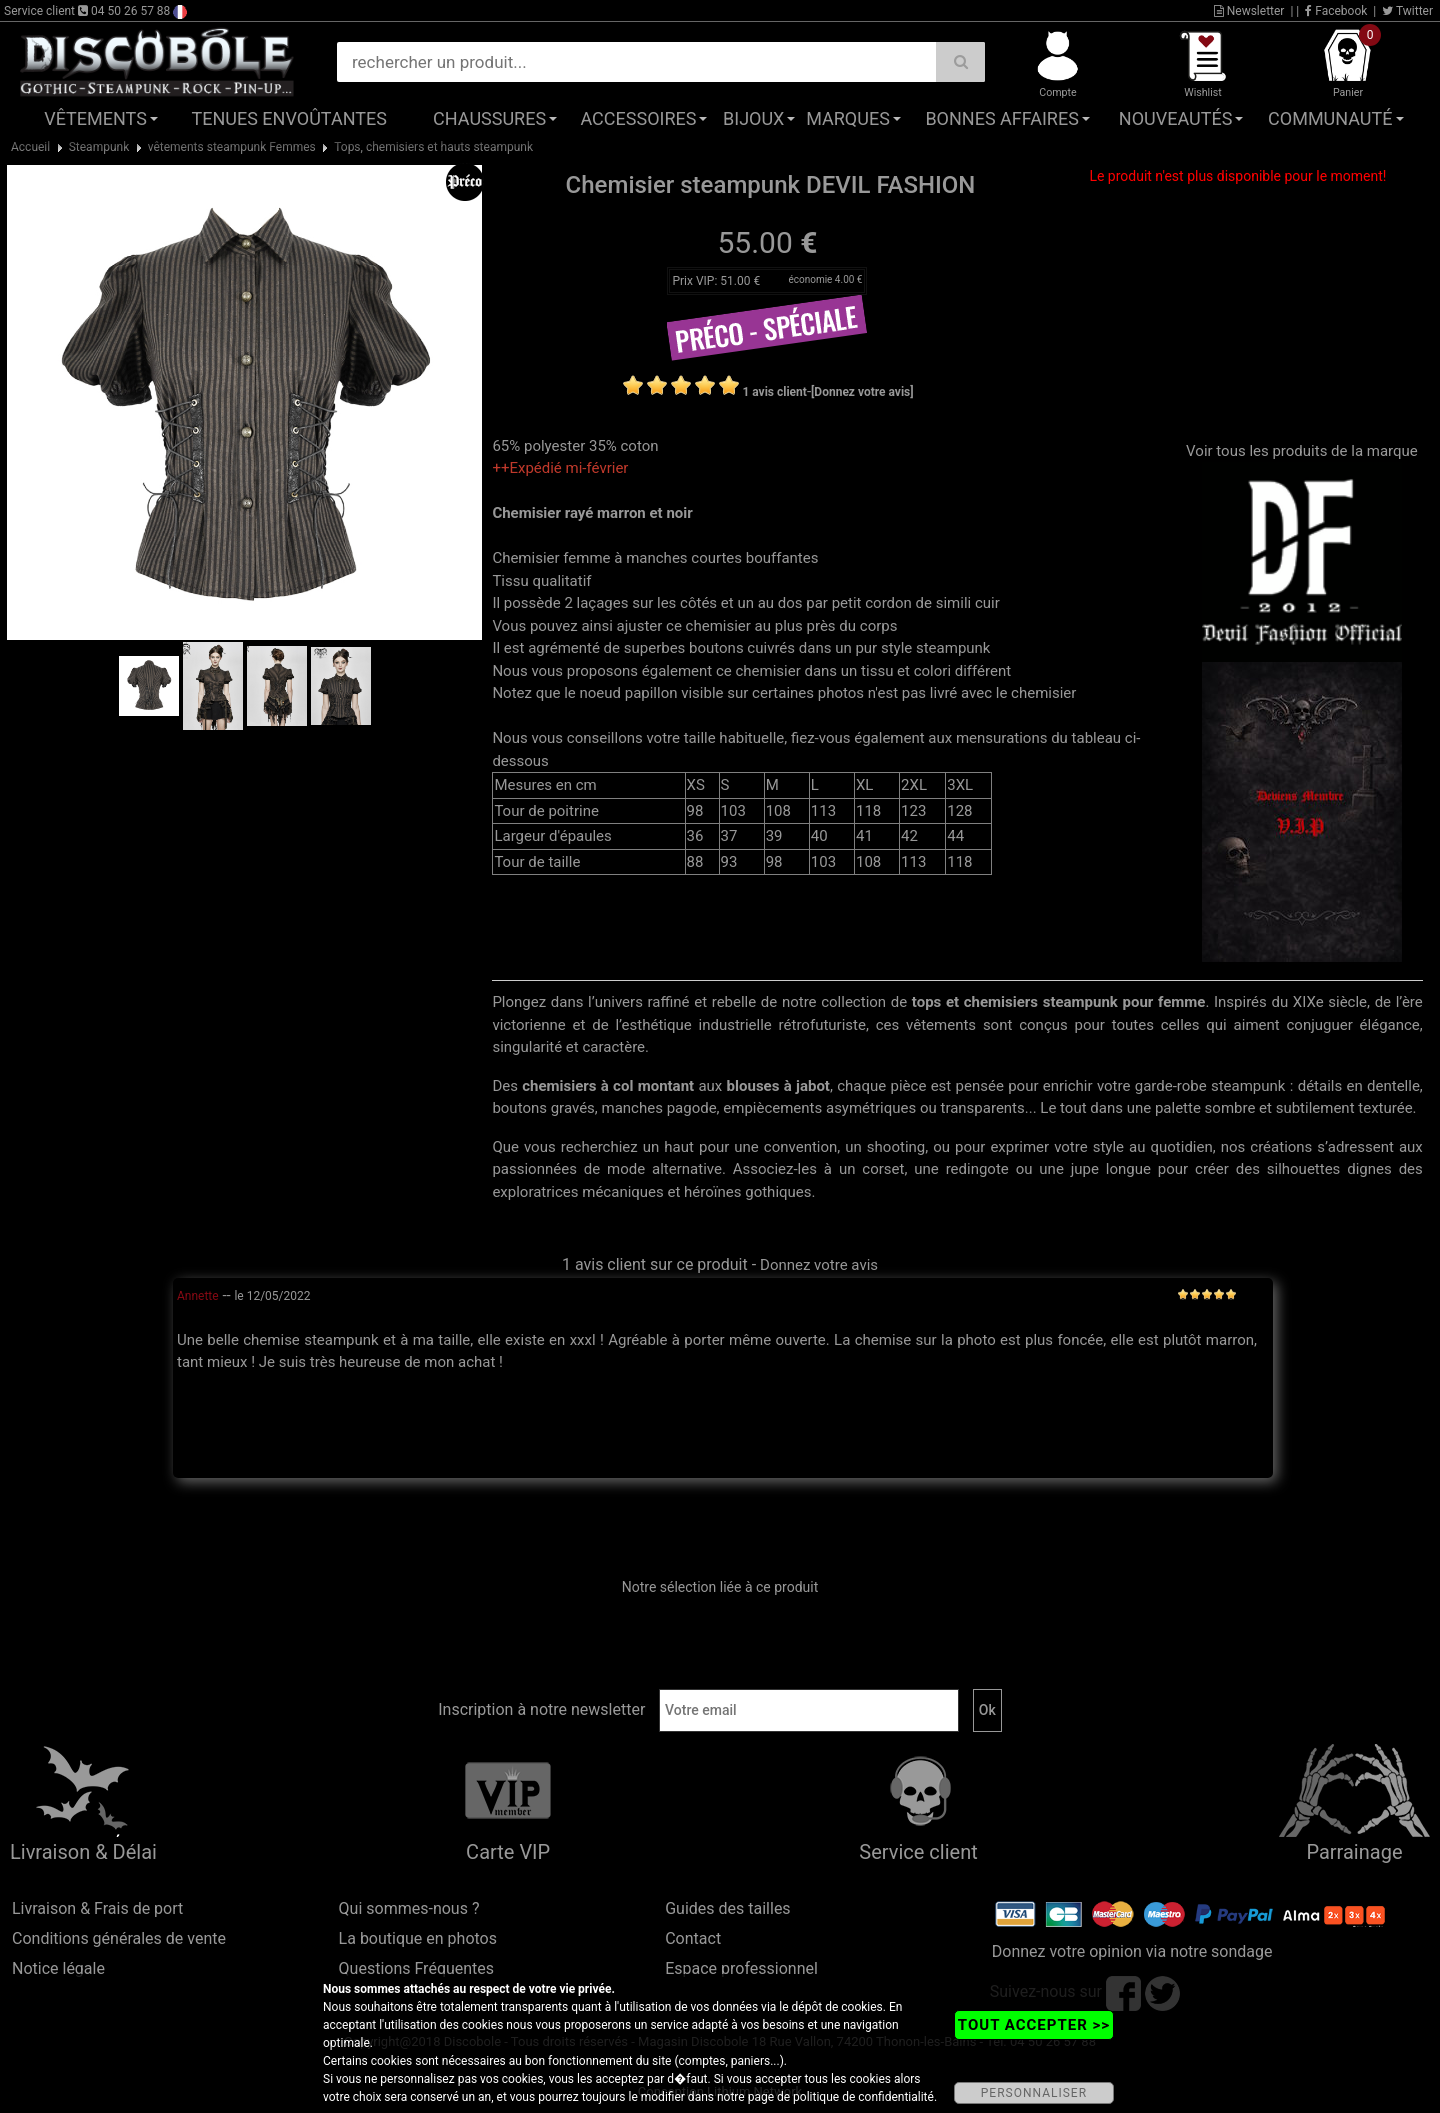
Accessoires (638, 118)
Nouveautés (1176, 118)
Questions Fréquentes (417, 1968)
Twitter (1407, 11)
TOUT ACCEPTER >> (1034, 2025)
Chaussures (489, 118)
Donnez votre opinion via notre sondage (1132, 1951)
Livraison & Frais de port (97, 1908)
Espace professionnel (741, 1968)
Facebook (1336, 11)
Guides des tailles (727, 1908)
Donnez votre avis (819, 1265)
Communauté (1330, 118)
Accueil (30, 147)
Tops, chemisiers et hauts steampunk (433, 147)
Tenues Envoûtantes (289, 118)
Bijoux (753, 118)
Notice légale (58, 1968)
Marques (848, 118)
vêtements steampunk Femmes (232, 147)
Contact (693, 1938)
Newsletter (1249, 11)
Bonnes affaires (1001, 118)
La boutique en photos (418, 1938)
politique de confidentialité (863, 2097)
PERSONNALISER (1034, 2093)
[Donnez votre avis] (862, 392)
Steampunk (99, 147)
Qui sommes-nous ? (409, 1908)
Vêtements (95, 118)
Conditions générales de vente (119, 1938)
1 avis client (774, 392)
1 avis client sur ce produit (655, 1264)
